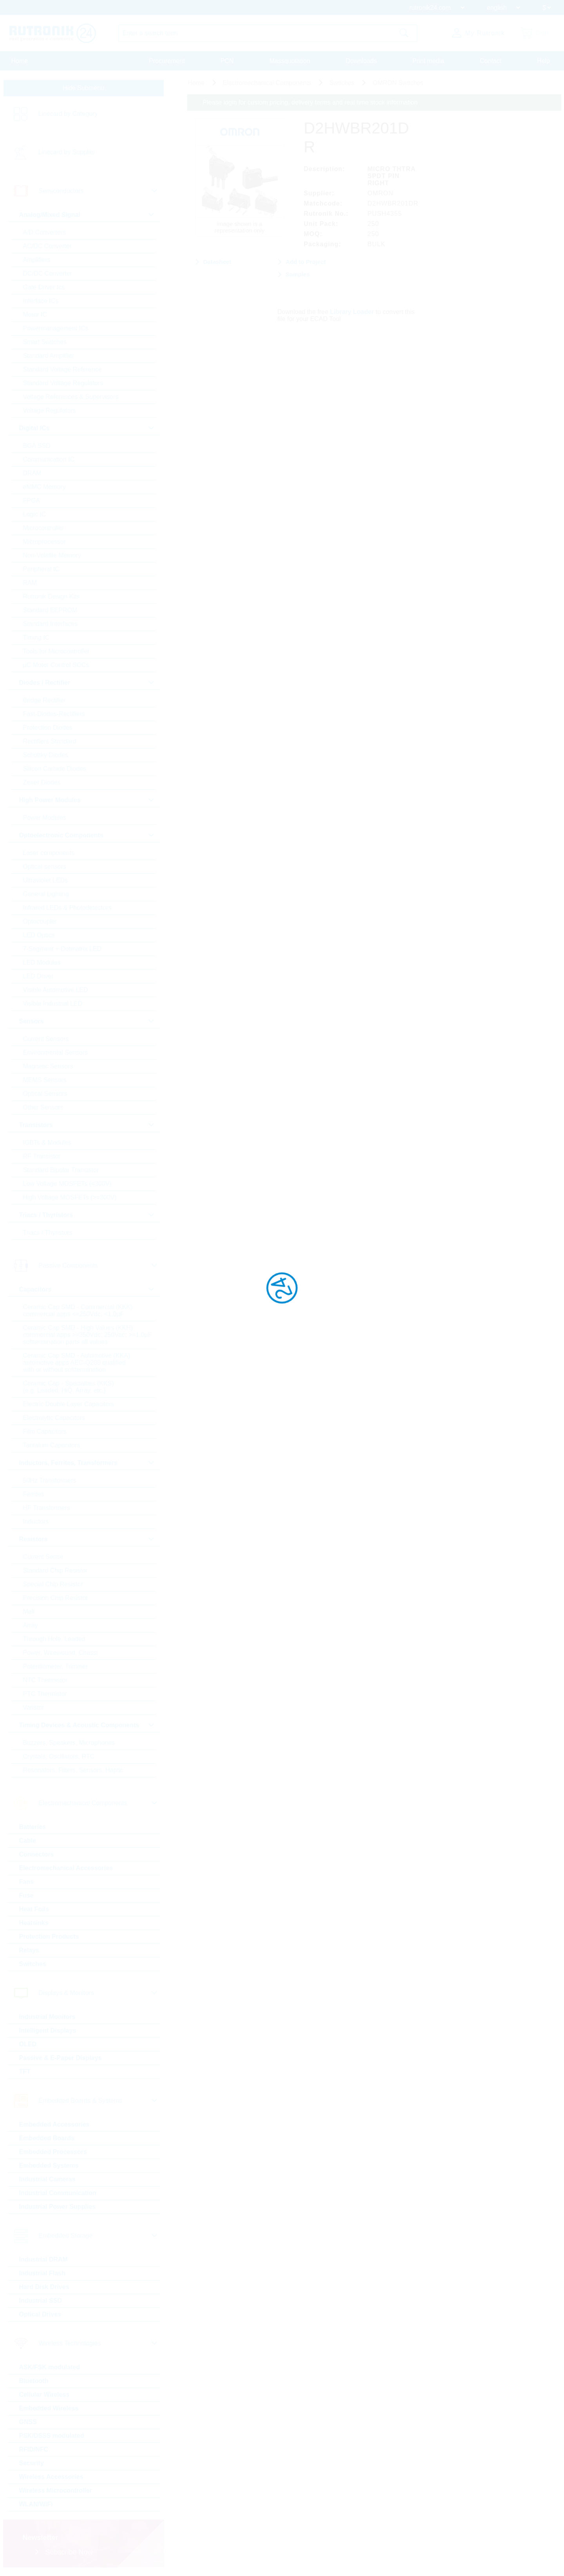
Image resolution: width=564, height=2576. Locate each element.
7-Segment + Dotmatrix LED (62, 948)
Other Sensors (43, 1107)
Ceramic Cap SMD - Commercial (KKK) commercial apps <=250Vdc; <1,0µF (78, 1310)
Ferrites (33, 1494)
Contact (490, 61)
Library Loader (352, 311)
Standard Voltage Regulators (63, 383)
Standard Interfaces (50, 624)
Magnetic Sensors (48, 1066)
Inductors (36, 1521)
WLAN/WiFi (36, 2504)
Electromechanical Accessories (66, 1868)
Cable (27, 1840)
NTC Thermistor (45, 1680)
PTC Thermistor (45, 1693)
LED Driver (38, 976)
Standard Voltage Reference (62, 369)
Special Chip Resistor (53, 1584)
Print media (428, 61)
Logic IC (34, 514)
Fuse (26, 1895)
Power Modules (44, 817)
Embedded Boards (46, 2138)
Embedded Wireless (49, 2408)
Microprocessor (44, 541)
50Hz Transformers (49, 1480)
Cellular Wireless (44, 2394)
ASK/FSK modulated (49, 2367)
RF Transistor (42, 1156)
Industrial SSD (40, 2300)
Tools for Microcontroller (56, 651)
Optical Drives (40, 2314)
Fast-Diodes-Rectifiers (54, 714)
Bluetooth (34, 2381)
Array (30, 1625)
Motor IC (35, 314)
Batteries (32, 1827)
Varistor (33, 1707)
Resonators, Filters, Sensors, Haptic (73, 1770)
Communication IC (49, 459)
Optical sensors (44, 866)
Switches (32, 1964)
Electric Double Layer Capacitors (68, 1404)
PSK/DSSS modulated (51, 2435)
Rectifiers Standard (49, 741)
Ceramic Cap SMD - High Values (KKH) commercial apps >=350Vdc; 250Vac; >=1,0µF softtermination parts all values (87, 1334)
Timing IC (36, 637)
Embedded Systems (49, 2165)
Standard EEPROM (50, 610)
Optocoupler (40, 921)
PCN (227, 61)
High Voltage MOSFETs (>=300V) (70, 1197)
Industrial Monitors (47, 2016)
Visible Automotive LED (55, 990)
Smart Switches (45, 342)
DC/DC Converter (47, 273)
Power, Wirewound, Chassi (60, 1652)
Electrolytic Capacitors (54, 1417)
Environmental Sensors (55, 1052)
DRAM (32, 473)
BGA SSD (37, 445)
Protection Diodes (47, 727)
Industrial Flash (42, 2273)
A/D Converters (44, 232)
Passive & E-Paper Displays (60, 2058)
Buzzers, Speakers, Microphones (69, 1742)
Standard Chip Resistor (55, 1570)
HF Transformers (46, 1507)
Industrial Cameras (47, 2179)
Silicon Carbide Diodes (55, 768)
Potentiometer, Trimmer (55, 1666)
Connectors (36, 1854)
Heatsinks (34, 1922)
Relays (29, 1950)
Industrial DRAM (43, 2259)
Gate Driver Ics (44, 287)
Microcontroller (43, 528)
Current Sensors (46, 1038)
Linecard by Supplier (67, 152)
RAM (30, 582)
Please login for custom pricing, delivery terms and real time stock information (310, 102)
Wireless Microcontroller (55, 2490)
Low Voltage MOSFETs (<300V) (67, 1183)
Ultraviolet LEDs (45, 880)
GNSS (28, 2422)
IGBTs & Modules (47, 1142)
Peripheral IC (41, 569)
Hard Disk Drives (44, 2287)
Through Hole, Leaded (54, 1639)
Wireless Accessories (51, 2476)
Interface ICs (41, 301)
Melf (29, 1611)
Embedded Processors (53, 2151)
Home (19, 61)
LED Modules (42, 962)
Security (31, 2463)
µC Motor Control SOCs (56, 665)
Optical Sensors (45, 1093)
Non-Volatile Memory (52, 555)
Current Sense (43, 1556)
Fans (26, 1881)
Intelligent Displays (47, 2030)
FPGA (31, 500)
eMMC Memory (44, 486)
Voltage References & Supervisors (71, 396)
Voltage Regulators (49, 410)
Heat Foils (34, 1909)
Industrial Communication (57, 2193)
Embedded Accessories (54, 2124)
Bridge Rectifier (44, 700)
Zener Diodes (42, 782)
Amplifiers (37, 259)
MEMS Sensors (45, 1080)
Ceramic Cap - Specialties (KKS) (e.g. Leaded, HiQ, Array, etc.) (68, 1387)
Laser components (49, 853)
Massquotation (289, 61)
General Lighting (46, 894)
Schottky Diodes (46, 755)
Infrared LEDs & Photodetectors (67, 907)
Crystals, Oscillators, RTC (59, 1756)
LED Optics (39, 935)
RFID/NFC (34, 2449)
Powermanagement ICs (56, 328)
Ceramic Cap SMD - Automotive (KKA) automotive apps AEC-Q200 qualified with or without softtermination (76, 1362)
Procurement (167, 61)
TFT (25, 2071)
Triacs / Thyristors (47, 1232)
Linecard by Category (68, 113)
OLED (27, 2044)
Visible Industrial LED (53, 1003)
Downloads (361, 61)
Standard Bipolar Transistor (61, 1170)
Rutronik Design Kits (51, 596)
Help (543, 61)
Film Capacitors (45, 1431)
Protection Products (49, 1936)
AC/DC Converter (47, 246)
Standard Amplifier (48, 355)
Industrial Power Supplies (57, 2206)
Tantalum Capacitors (51, 1445)
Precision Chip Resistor (55, 1598)
